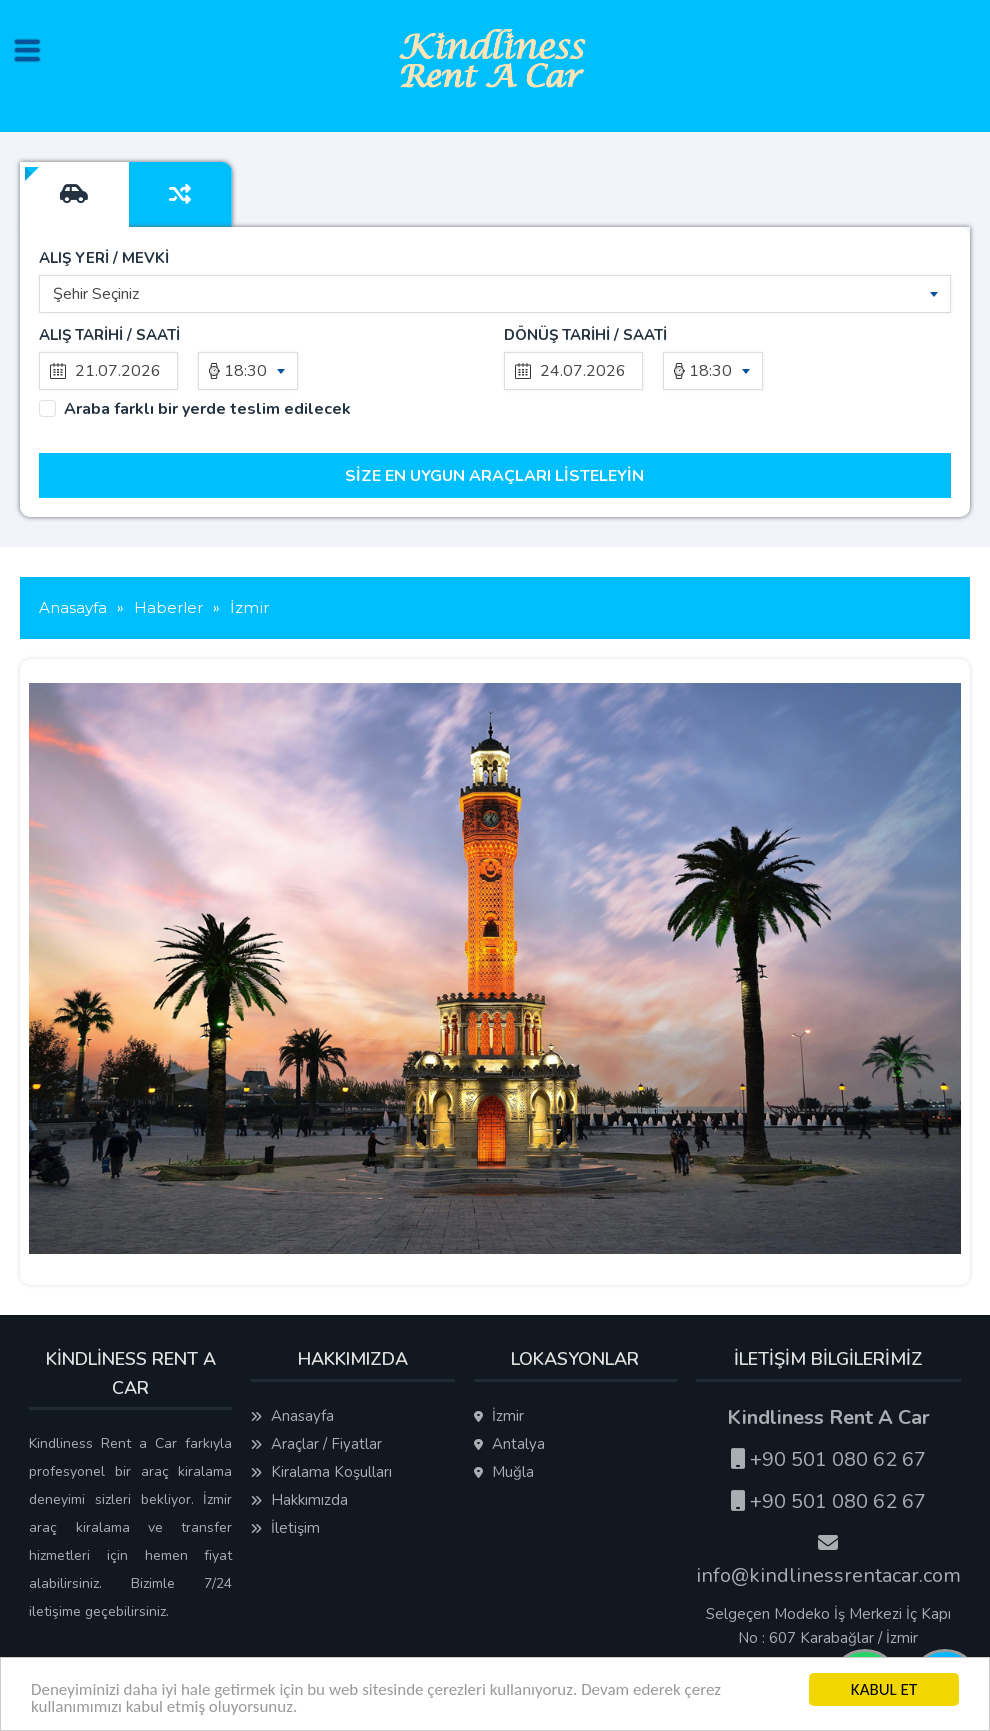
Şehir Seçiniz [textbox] (96, 294)
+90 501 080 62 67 (828, 1459)
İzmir (499, 1416)
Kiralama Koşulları (321, 1472)
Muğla (504, 1472)
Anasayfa (292, 1416)
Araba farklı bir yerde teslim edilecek (207, 409)
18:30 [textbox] (245, 371)
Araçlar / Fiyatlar (316, 1444)
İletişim (285, 1528)
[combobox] (495, 294)
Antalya (509, 1444)
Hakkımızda (299, 1500)
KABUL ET (884, 1689)
